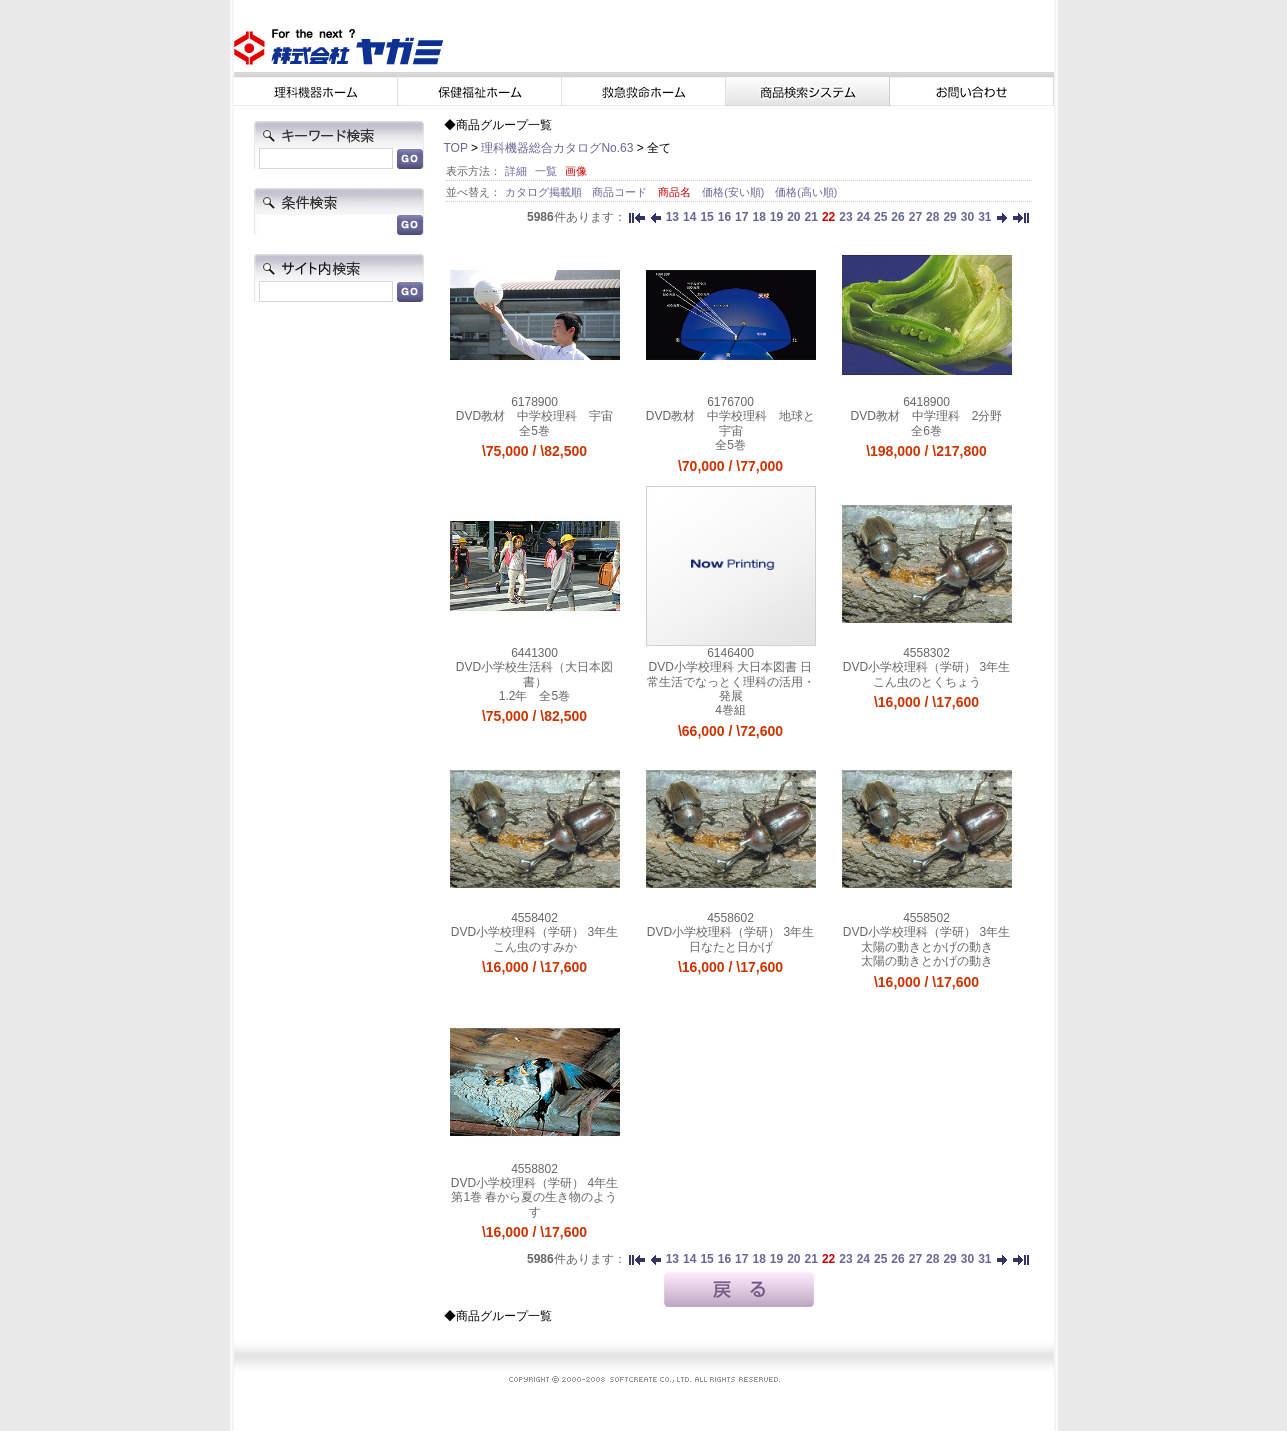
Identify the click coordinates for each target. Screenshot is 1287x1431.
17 (741, 217)
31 (984, 217)
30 (967, 217)
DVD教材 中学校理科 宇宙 (534, 416)
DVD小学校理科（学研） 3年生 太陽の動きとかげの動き (926, 939)
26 (897, 217)
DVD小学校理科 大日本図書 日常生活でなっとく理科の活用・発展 (731, 681)
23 (845, 217)
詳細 (516, 171)
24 (863, 217)
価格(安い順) (734, 192)
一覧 (546, 171)
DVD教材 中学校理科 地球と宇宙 (730, 423)
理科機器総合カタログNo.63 (557, 148)
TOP (456, 148)
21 (811, 217)
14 (689, 217)
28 (932, 217)
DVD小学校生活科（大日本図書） (534, 674)
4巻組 (730, 710)
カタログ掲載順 (545, 192)
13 (672, 217)
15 (706, 217)
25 (880, 217)
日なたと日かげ (731, 947)
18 (758, 217)
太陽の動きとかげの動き (927, 961)
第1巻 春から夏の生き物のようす (534, 1204)
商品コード (621, 192)
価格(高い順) (806, 192)
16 (724, 217)
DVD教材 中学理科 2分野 (926, 416)
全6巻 (926, 431)
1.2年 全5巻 (534, 696)
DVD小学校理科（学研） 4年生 (534, 1183)
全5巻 (534, 431)
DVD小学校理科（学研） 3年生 (926, 667)
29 (949, 217)
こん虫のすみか (535, 947)
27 (915, 217)
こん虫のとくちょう (927, 682)
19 (776, 217)
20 (793, 217)
